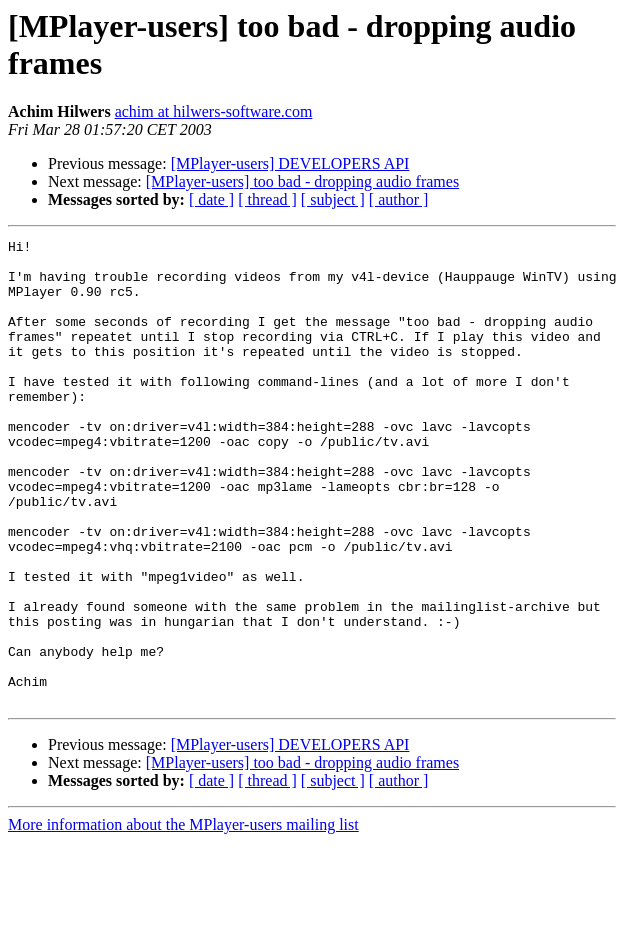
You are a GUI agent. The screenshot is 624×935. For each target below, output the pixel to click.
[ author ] (399, 199)
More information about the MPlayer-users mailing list (183, 917)
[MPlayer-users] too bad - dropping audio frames (302, 181)
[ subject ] (333, 199)
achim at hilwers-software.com (214, 111)
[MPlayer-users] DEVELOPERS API (290, 163)
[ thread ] (267, 199)
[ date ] (211, 199)
